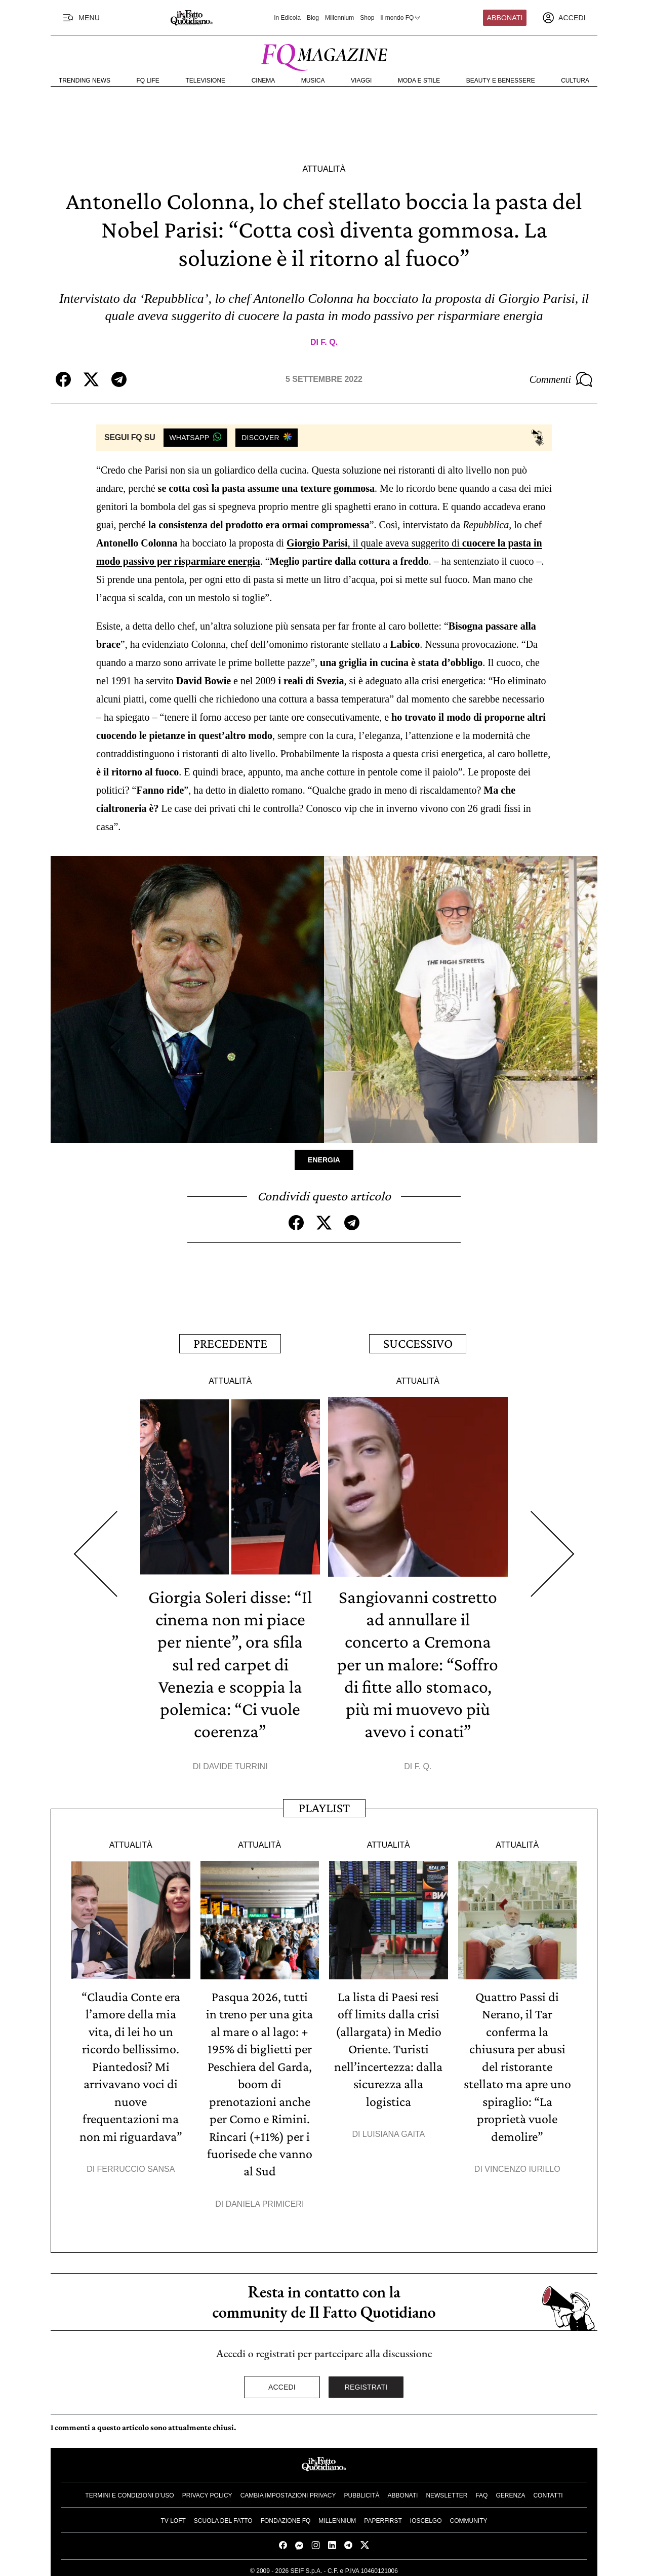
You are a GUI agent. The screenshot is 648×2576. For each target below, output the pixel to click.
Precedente (230, 1343)
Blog (313, 18)
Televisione (205, 80)
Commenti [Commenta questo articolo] (561, 379)
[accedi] (564, 17)
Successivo (418, 1343)
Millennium (339, 18)
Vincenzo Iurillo (522, 2165)
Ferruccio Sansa (136, 2165)
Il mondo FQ (401, 18)
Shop (367, 18)
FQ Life (148, 80)
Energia (324, 1160)
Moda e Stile (419, 80)
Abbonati (505, 18)
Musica (313, 80)
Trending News (84, 80)
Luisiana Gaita (393, 2130)
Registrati (366, 2382)
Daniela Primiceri (265, 2199)
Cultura (575, 80)
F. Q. (329, 342)
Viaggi (361, 80)
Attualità (323, 169)
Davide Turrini (235, 1764)
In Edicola (287, 18)
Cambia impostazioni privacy (288, 2490)
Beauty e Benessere (500, 80)
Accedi (282, 2382)
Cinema (263, 80)
